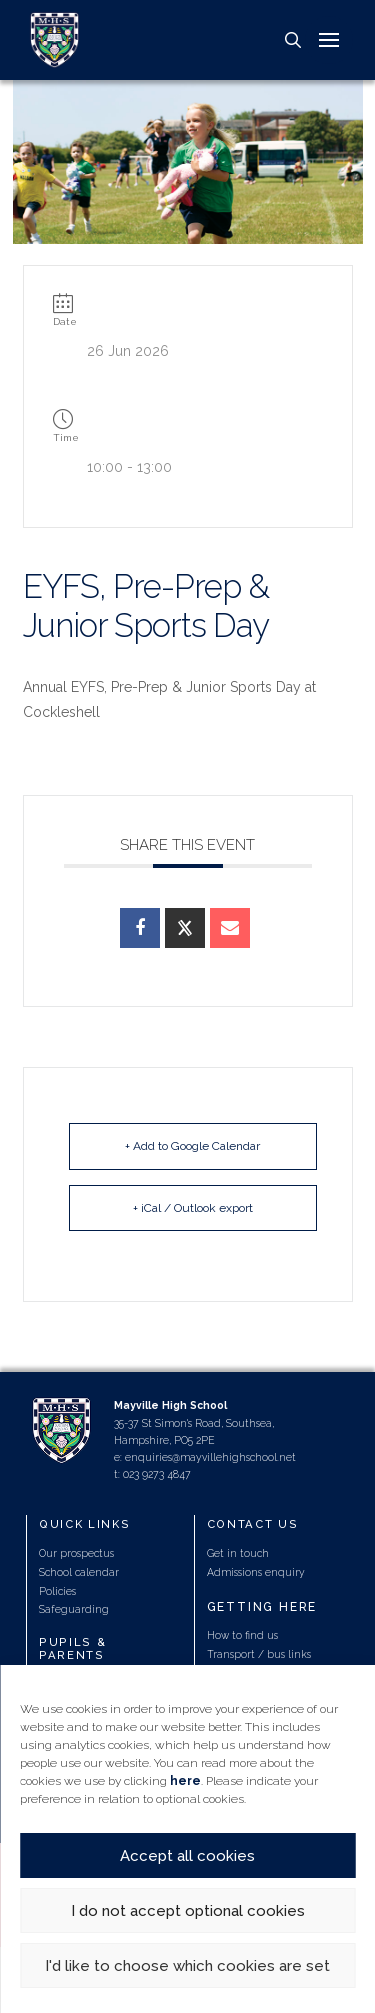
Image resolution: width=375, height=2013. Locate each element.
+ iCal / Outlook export (193, 1208)
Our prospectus (76, 1553)
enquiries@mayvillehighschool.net (210, 1457)
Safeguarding (74, 1609)
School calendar (79, 1572)
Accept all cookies (187, 1856)
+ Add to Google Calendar (192, 1146)
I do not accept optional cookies (188, 1911)
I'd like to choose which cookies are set (187, 1966)
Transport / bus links (259, 1654)
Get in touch (238, 1553)
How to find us (242, 1635)
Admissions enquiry (256, 1572)
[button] (293, 40)
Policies (57, 1591)
